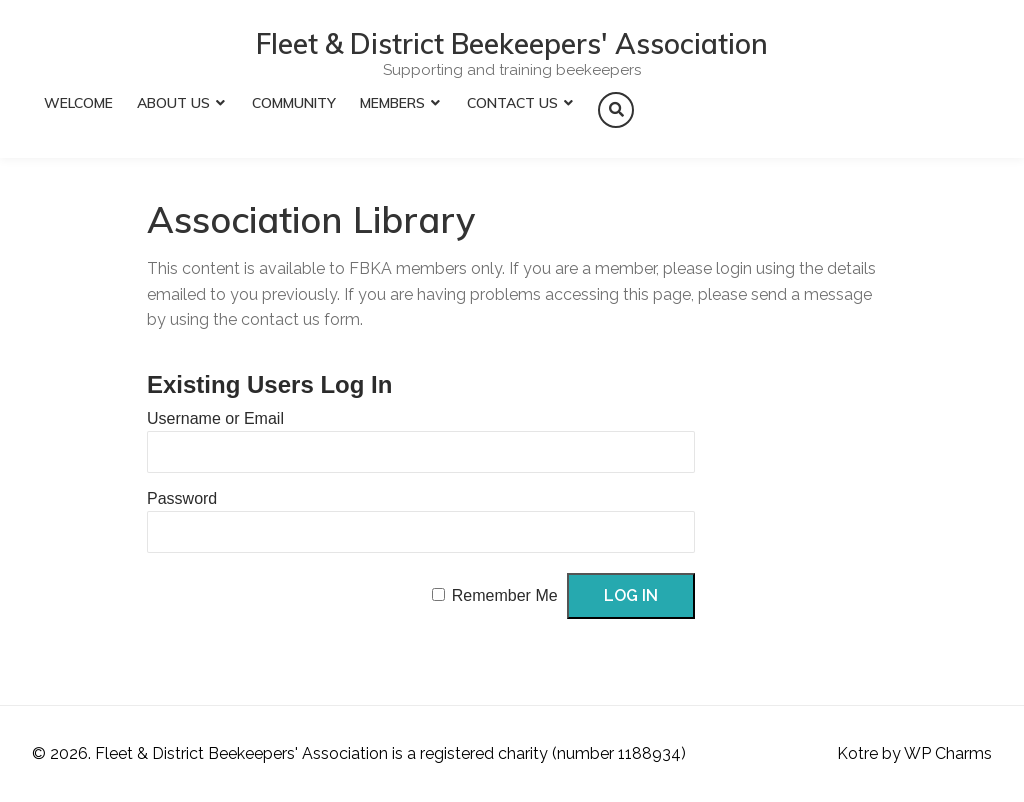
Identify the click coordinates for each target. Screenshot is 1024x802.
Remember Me (505, 595)
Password (182, 498)
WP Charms (948, 753)
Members (392, 103)
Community (294, 103)
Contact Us (512, 103)
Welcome (78, 103)
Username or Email (215, 418)
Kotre (857, 753)
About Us (173, 103)
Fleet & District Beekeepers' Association (512, 44)
